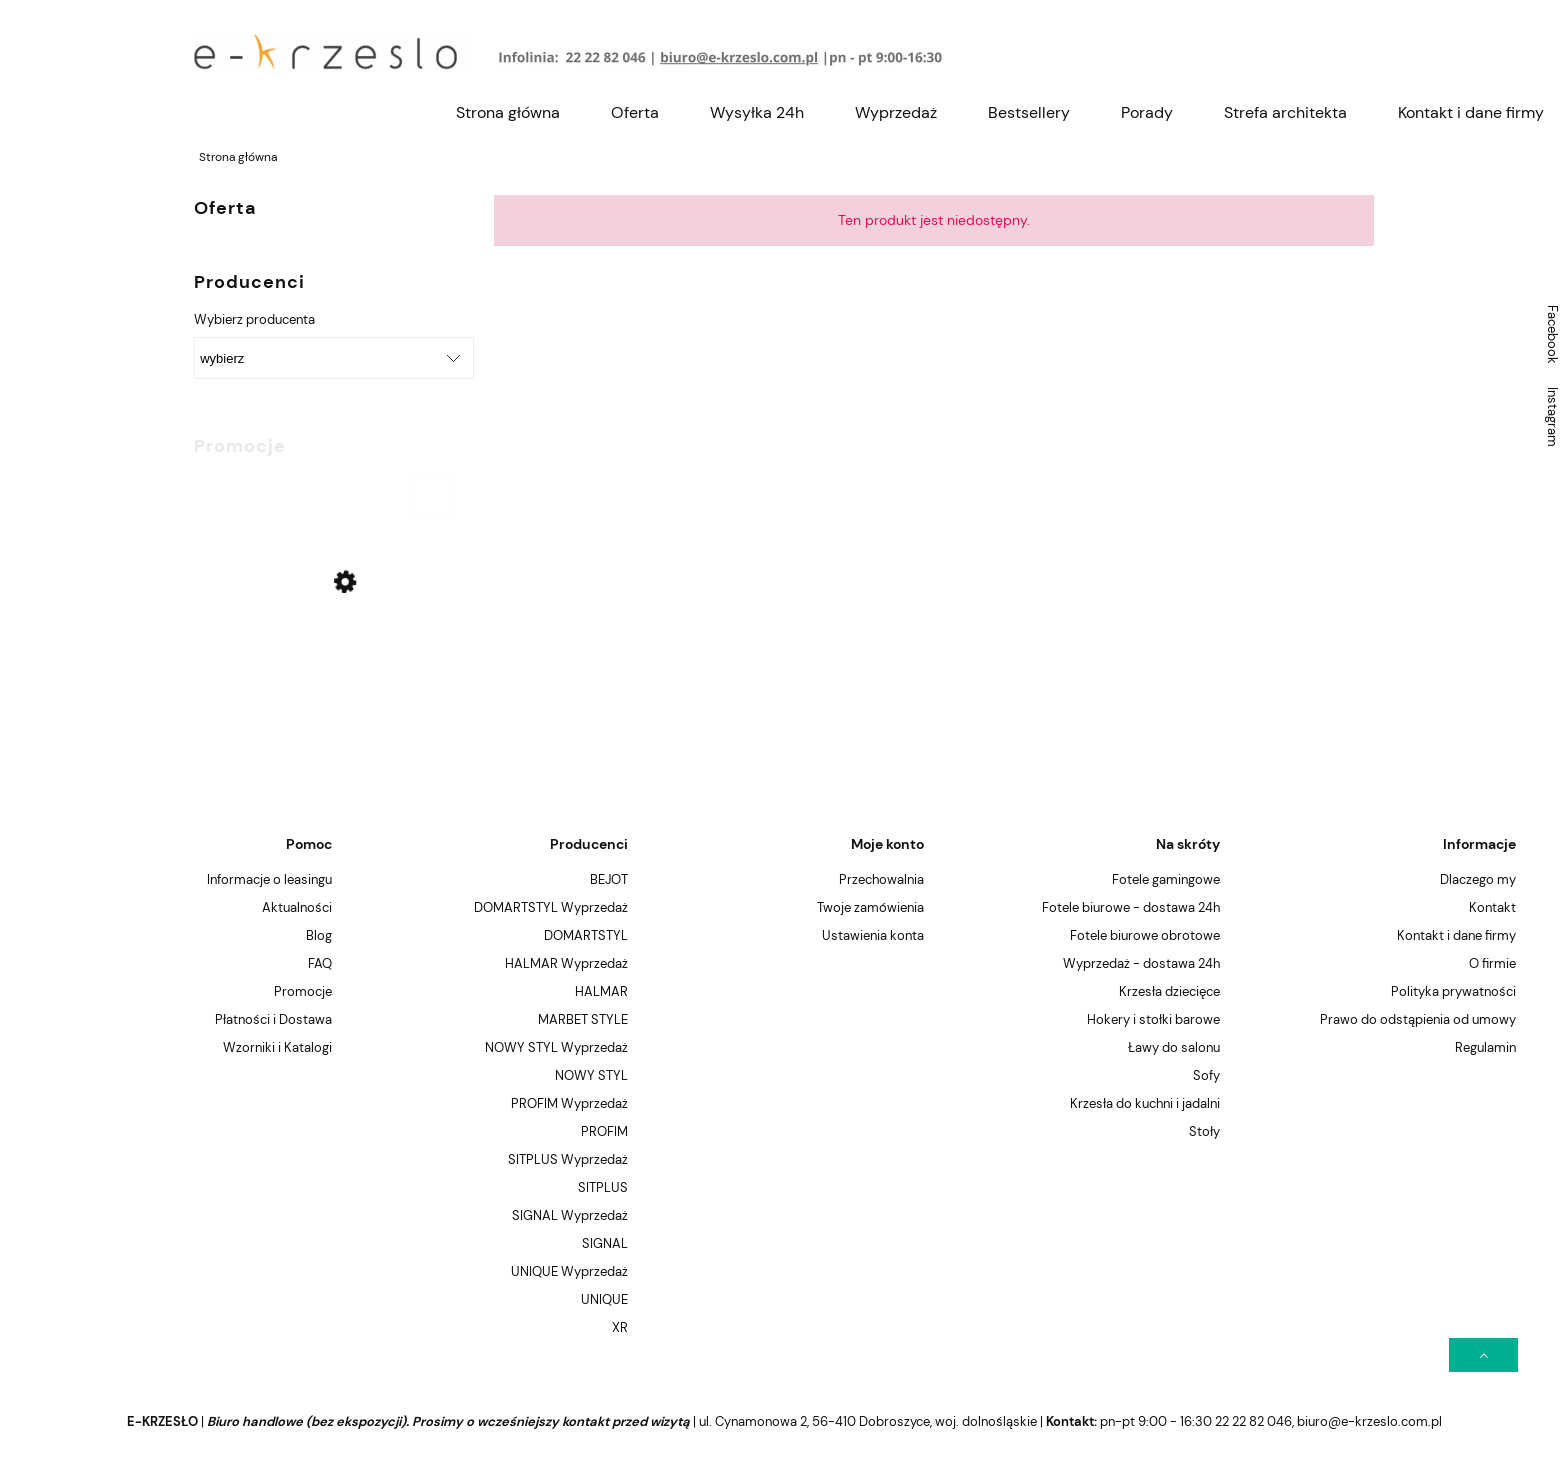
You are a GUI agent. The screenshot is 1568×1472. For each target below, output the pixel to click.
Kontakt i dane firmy (1456, 935)
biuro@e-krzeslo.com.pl (1369, 1421)
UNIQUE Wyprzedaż (569, 1271)
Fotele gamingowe (1166, 879)
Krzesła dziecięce (1169, 991)
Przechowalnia (881, 879)
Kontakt (1492, 907)
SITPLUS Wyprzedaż (568, 1159)
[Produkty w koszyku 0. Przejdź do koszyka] (1363, 53)
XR (620, 1327)
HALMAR (601, 991)
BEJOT (609, 879)
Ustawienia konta (873, 935)
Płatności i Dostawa (273, 1019)
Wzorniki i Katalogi (277, 1047)
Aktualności (297, 907)
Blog (319, 935)
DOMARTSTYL (586, 935)
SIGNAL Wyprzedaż (570, 1215)
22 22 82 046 (1253, 1421)
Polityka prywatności (1453, 991)
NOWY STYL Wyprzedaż (556, 1047)
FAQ (320, 963)
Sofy (1206, 1075)
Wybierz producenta (254, 320)
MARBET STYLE (583, 1019)
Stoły (1204, 1131)
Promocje (303, 991)
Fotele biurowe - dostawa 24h (1131, 907)
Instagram (1552, 417)
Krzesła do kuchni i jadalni (1145, 1103)
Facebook (1552, 334)
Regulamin (1485, 1047)
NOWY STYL (591, 1075)
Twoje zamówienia (870, 907)
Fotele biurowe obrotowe (1145, 935)
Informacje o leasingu (269, 879)
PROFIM (604, 1131)
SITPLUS (603, 1187)
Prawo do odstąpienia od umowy (1418, 1019)
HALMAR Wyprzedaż (566, 963)
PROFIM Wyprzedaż (569, 1103)
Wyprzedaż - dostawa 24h (1141, 963)
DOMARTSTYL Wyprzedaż (551, 907)
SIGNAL (605, 1243)
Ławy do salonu (1174, 1047)
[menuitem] (508, 113)
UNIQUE (604, 1299)
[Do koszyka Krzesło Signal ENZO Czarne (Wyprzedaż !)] (429, 499)
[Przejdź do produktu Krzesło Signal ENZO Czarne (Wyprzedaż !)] (324, 634)
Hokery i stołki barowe (1153, 1019)
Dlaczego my (1478, 879)
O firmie (1492, 963)
